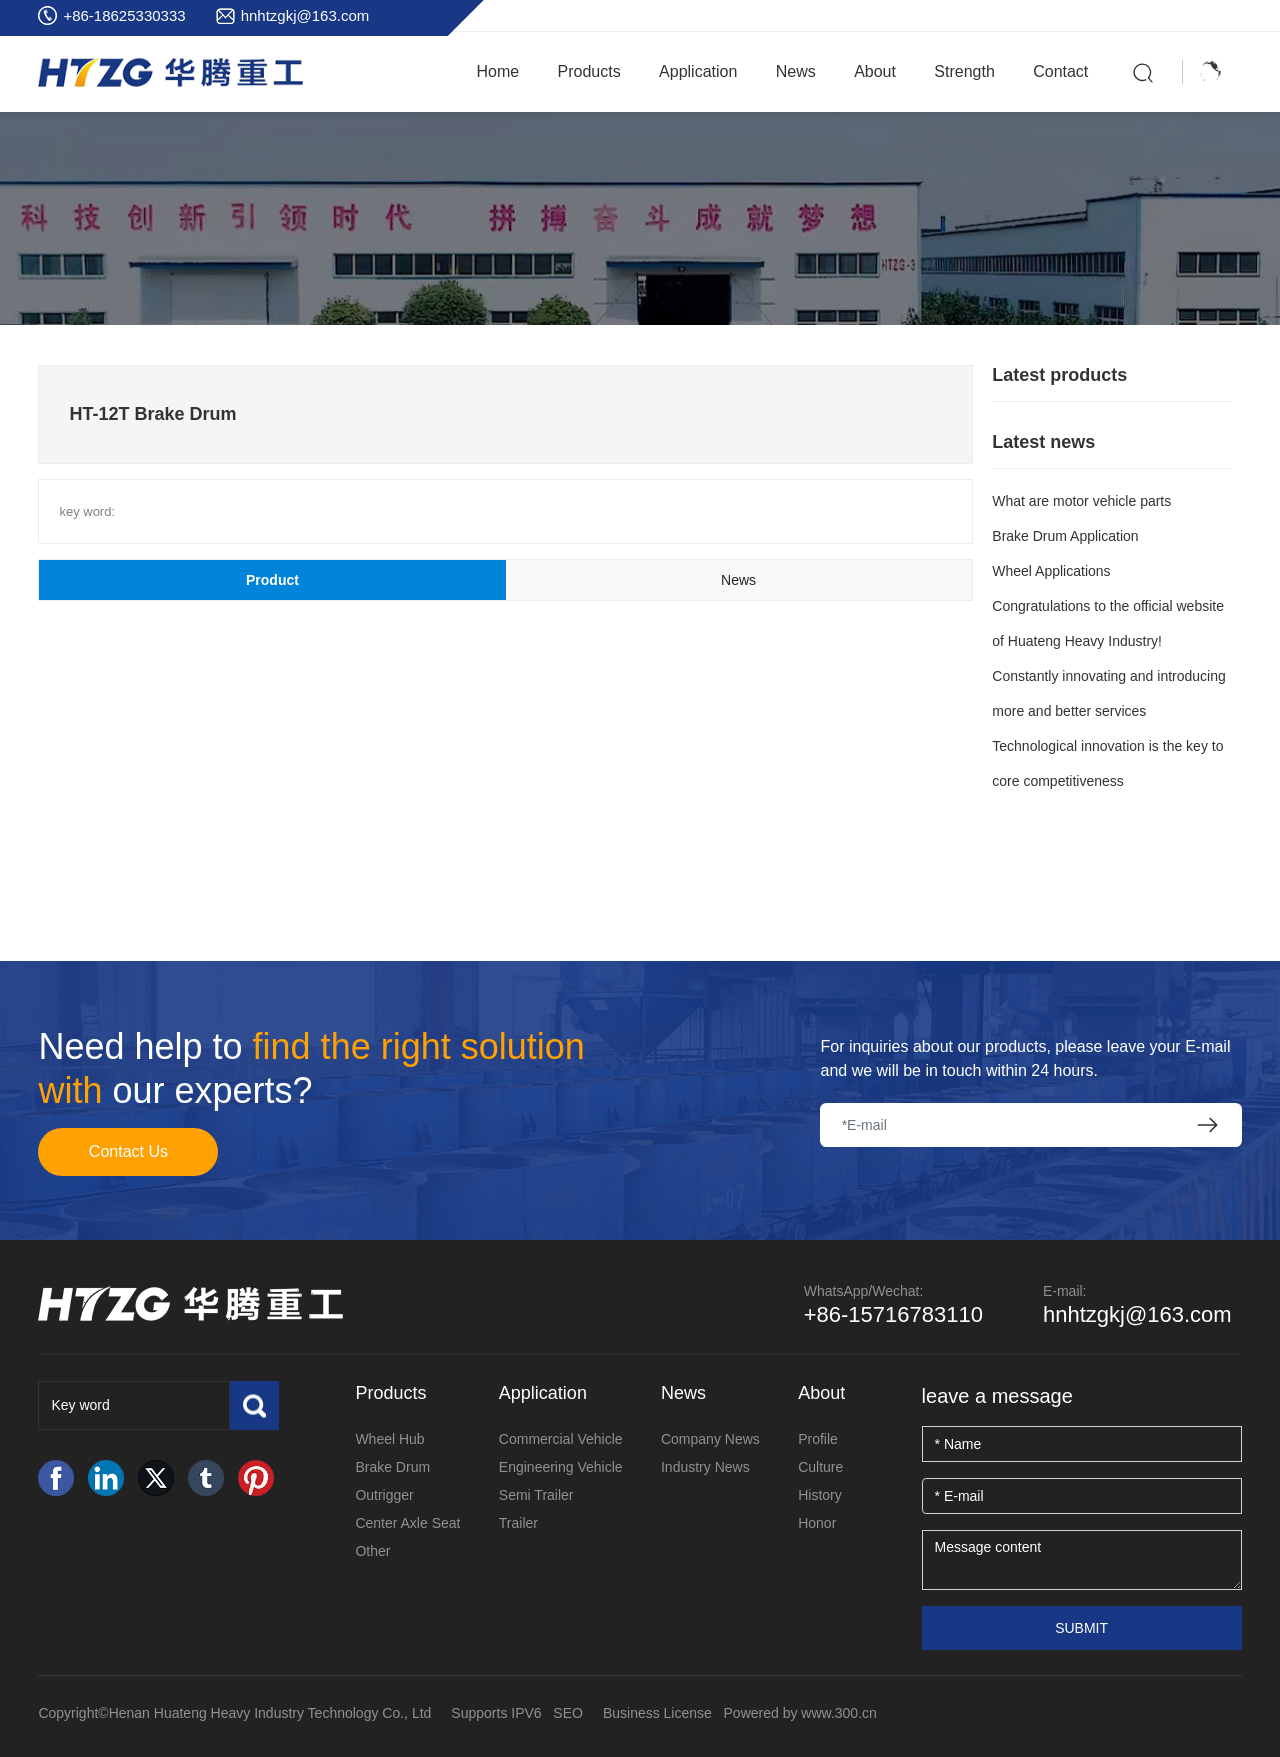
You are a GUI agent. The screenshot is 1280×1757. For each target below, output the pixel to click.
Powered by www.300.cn (800, 1713)
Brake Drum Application (1065, 536)
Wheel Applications (1051, 571)
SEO (568, 1713)
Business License (657, 1713)
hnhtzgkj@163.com (305, 15)
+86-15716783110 (893, 1314)
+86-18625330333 (124, 15)
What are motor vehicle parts (1081, 501)
